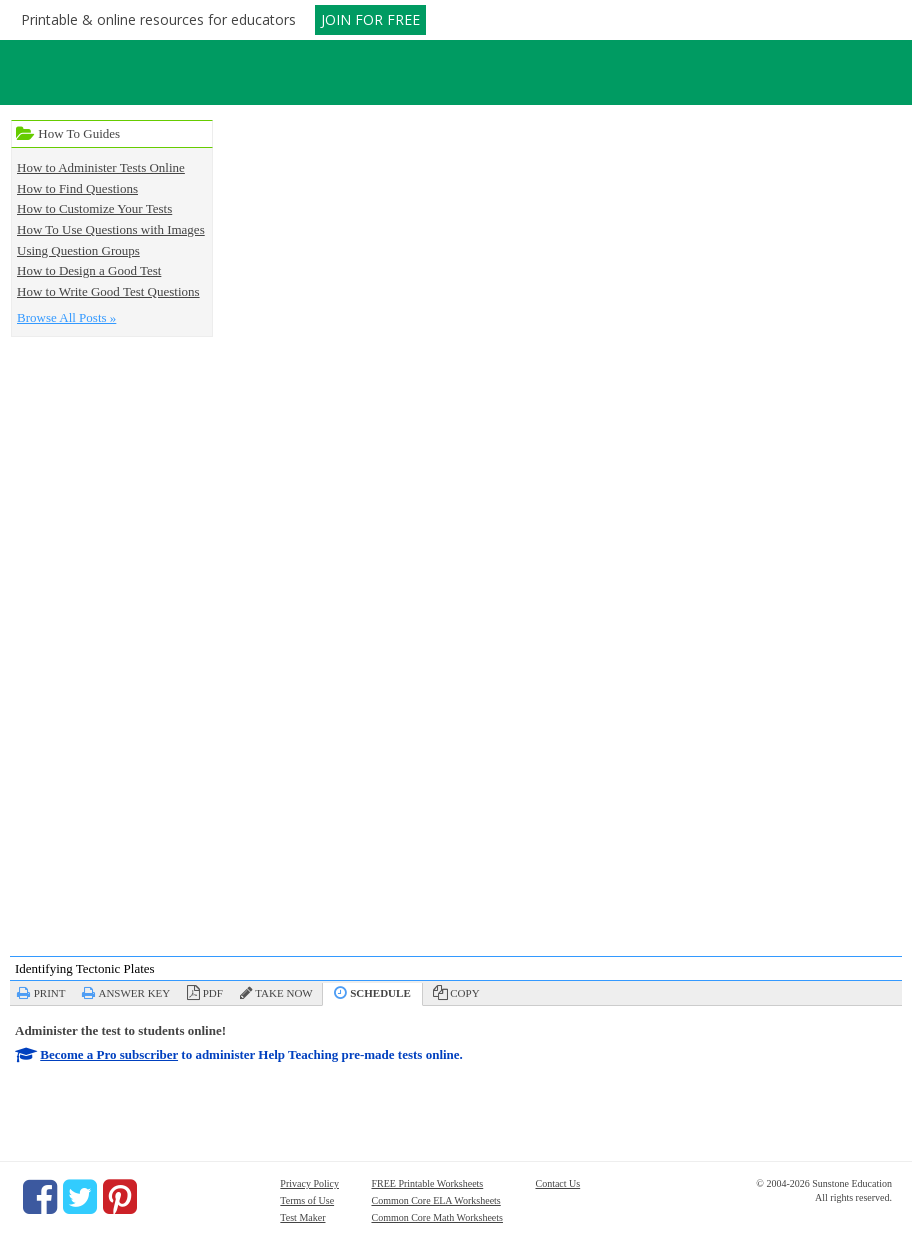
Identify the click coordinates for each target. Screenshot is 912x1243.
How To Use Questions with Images (111, 229)
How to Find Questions (77, 188)
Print (50, 993)
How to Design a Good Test (89, 270)
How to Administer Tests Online (101, 167)
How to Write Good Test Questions (108, 291)
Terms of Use (307, 1200)
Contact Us (557, 1183)
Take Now (283, 993)
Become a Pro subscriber (109, 1054)
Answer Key (134, 993)
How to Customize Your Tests (94, 208)
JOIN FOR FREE (370, 19)
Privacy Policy (309, 1183)
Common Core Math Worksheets (437, 1217)
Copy (464, 993)
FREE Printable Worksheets (427, 1183)
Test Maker (302, 1217)
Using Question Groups (78, 250)
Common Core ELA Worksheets (435, 1200)
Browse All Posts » (66, 317)
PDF (213, 993)
